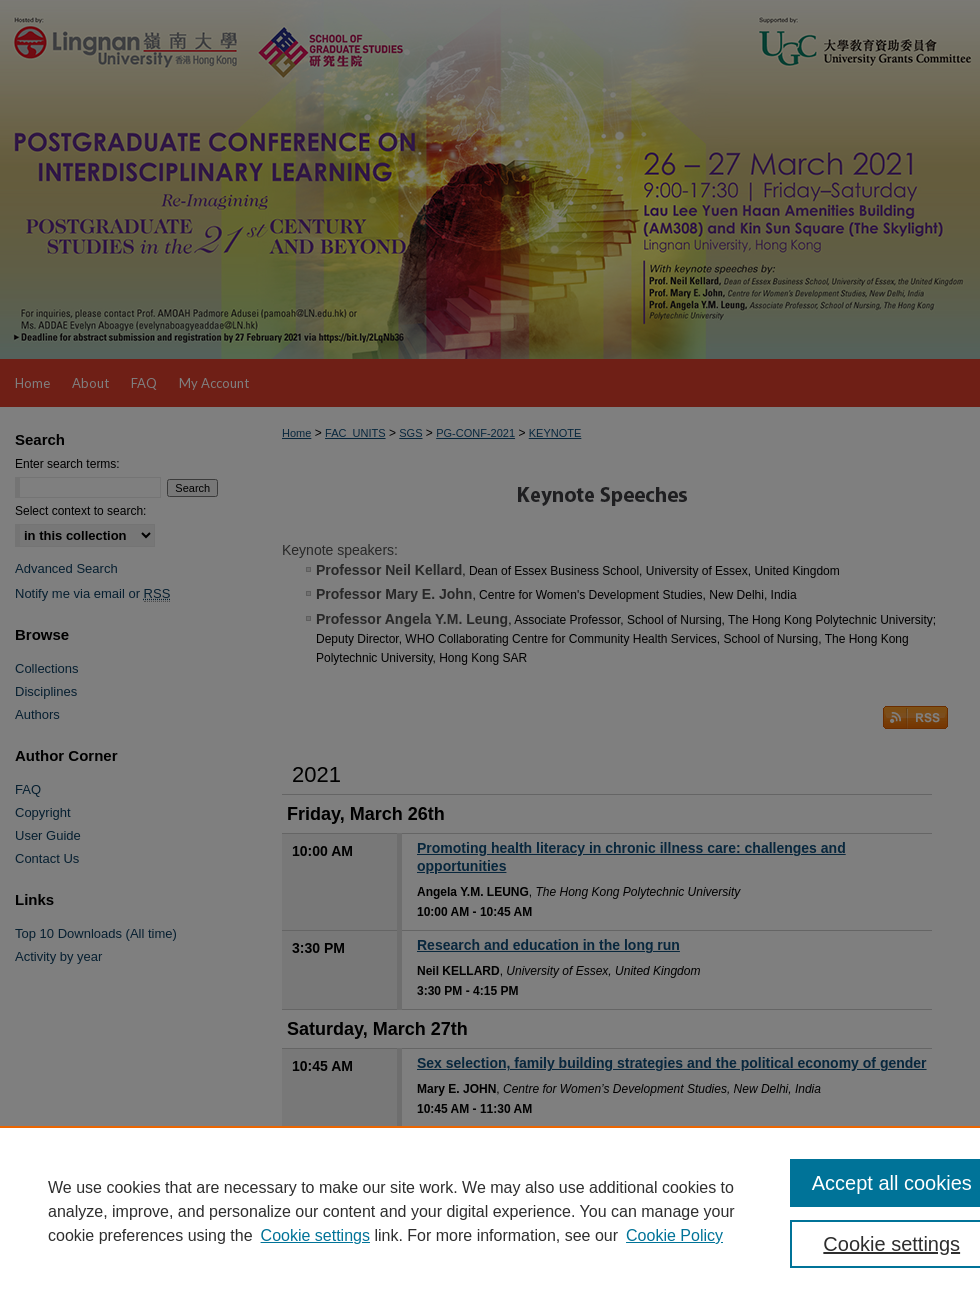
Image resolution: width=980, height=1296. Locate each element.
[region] (490, 1211)
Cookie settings (315, 1235)
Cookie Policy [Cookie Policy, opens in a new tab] (674, 1235)
